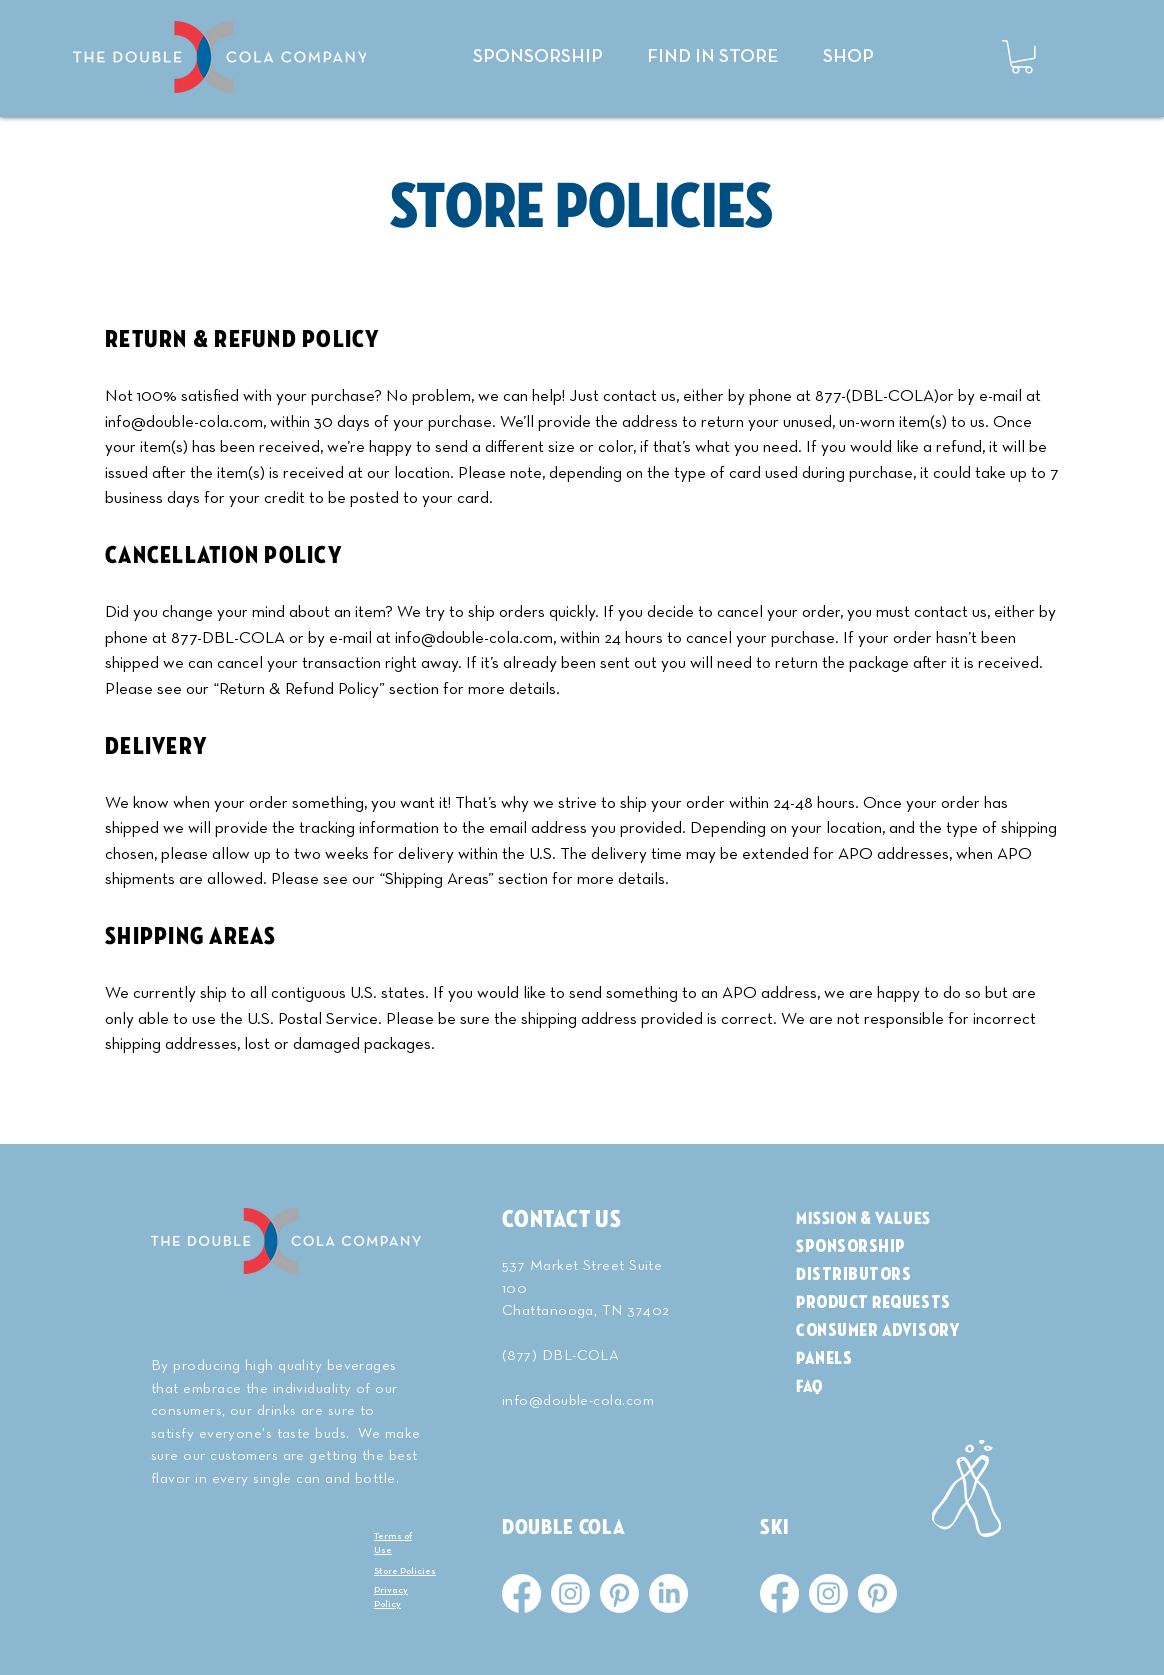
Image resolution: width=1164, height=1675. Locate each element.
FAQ (810, 1386)
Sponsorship (851, 1246)
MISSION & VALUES (863, 1218)
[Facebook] (521, 1593)
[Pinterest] (619, 1593)
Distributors (853, 1274)
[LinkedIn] (668, 1593)
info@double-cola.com (184, 422)
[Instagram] (570, 1593)
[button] (1022, 57)
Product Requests (873, 1302)
